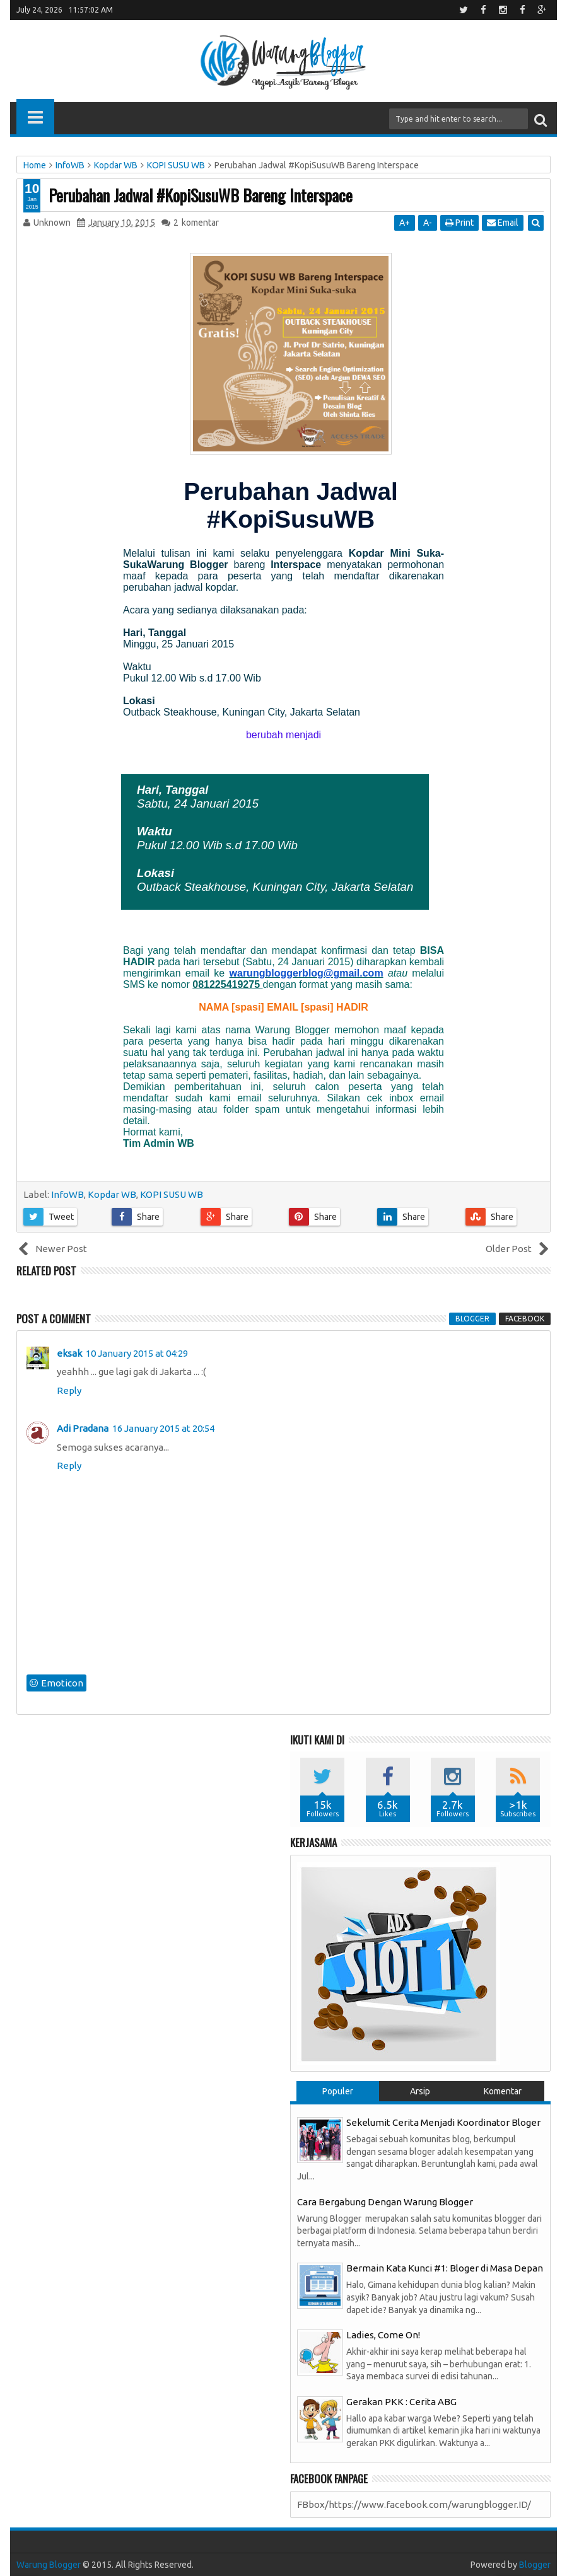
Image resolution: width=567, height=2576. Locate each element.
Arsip (420, 2091)
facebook (524, 1318)
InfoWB (67, 1194)
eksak (69, 1353)
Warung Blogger (48, 2565)
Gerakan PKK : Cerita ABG (401, 2401)
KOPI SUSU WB (171, 1194)
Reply (69, 1390)
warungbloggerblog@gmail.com (306, 973)
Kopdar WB (112, 1194)
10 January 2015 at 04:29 (137, 1353)
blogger (472, 1318)
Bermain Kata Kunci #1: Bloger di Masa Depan (444, 2268)
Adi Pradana (82, 1428)
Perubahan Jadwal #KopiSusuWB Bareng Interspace (201, 195)
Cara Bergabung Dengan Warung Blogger (385, 2201)
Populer (337, 2091)
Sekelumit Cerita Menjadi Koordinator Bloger (443, 2122)
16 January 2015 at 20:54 (163, 1428)
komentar (196, 223)
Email (502, 223)
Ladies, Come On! (383, 2334)
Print (459, 223)
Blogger (535, 2565)
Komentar (503, 2091)
